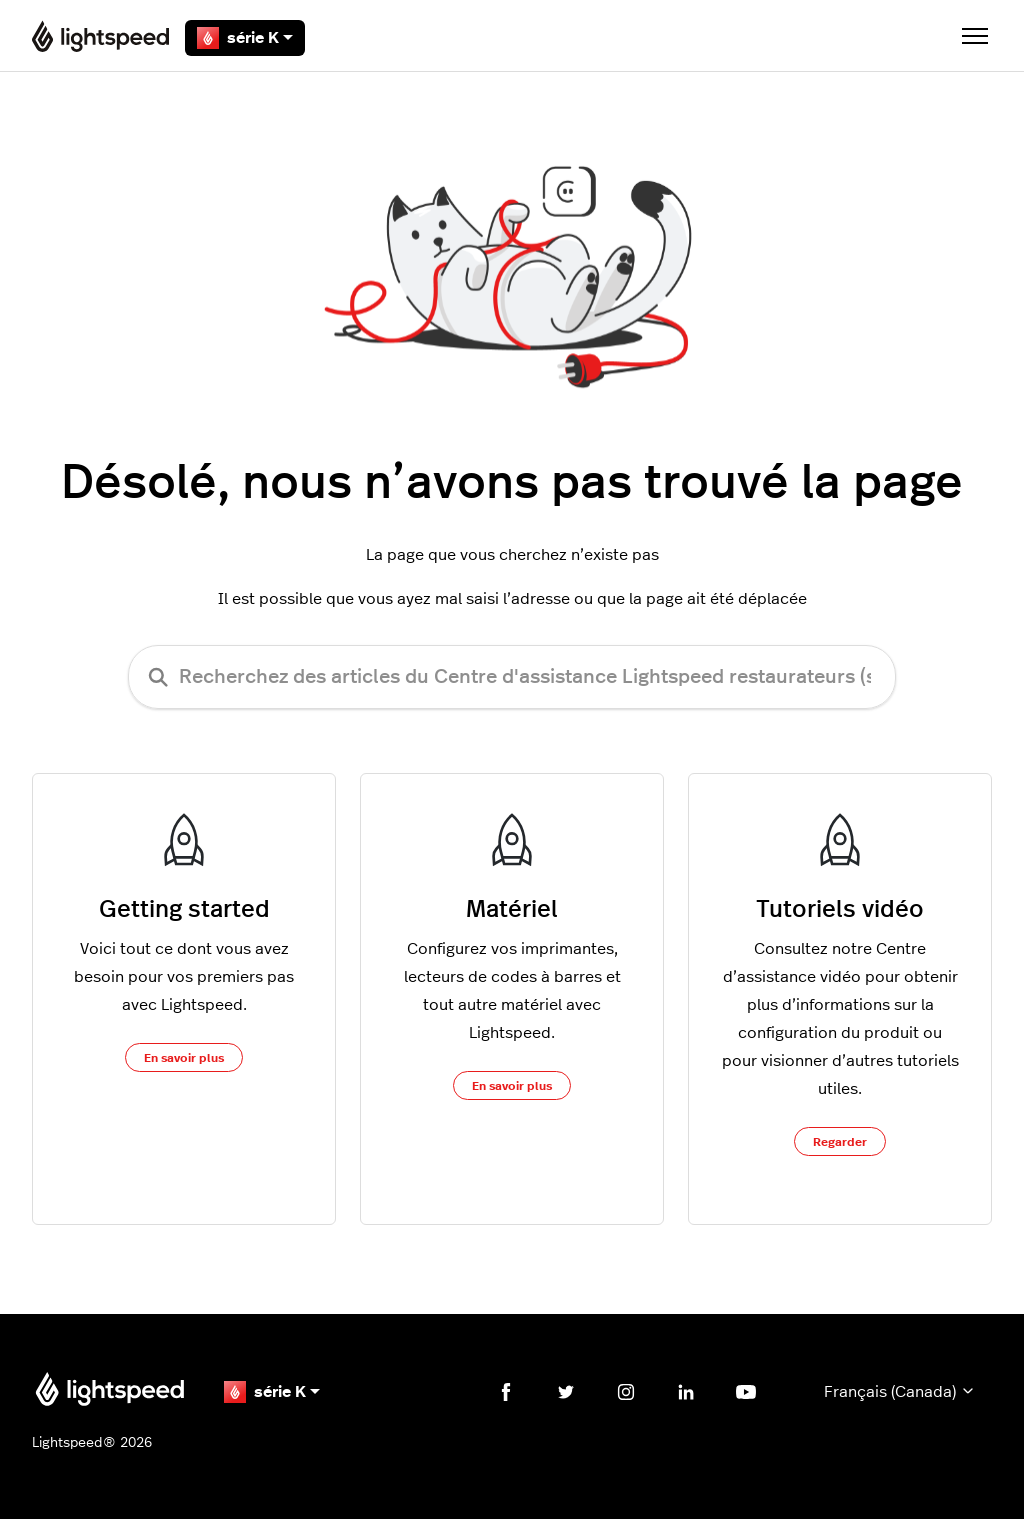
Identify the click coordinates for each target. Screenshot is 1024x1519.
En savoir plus (184, 1058)
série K (245, 38)
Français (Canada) (900, 1391)
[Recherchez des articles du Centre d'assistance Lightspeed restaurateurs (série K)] (512, 677)
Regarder (840, 1142)
